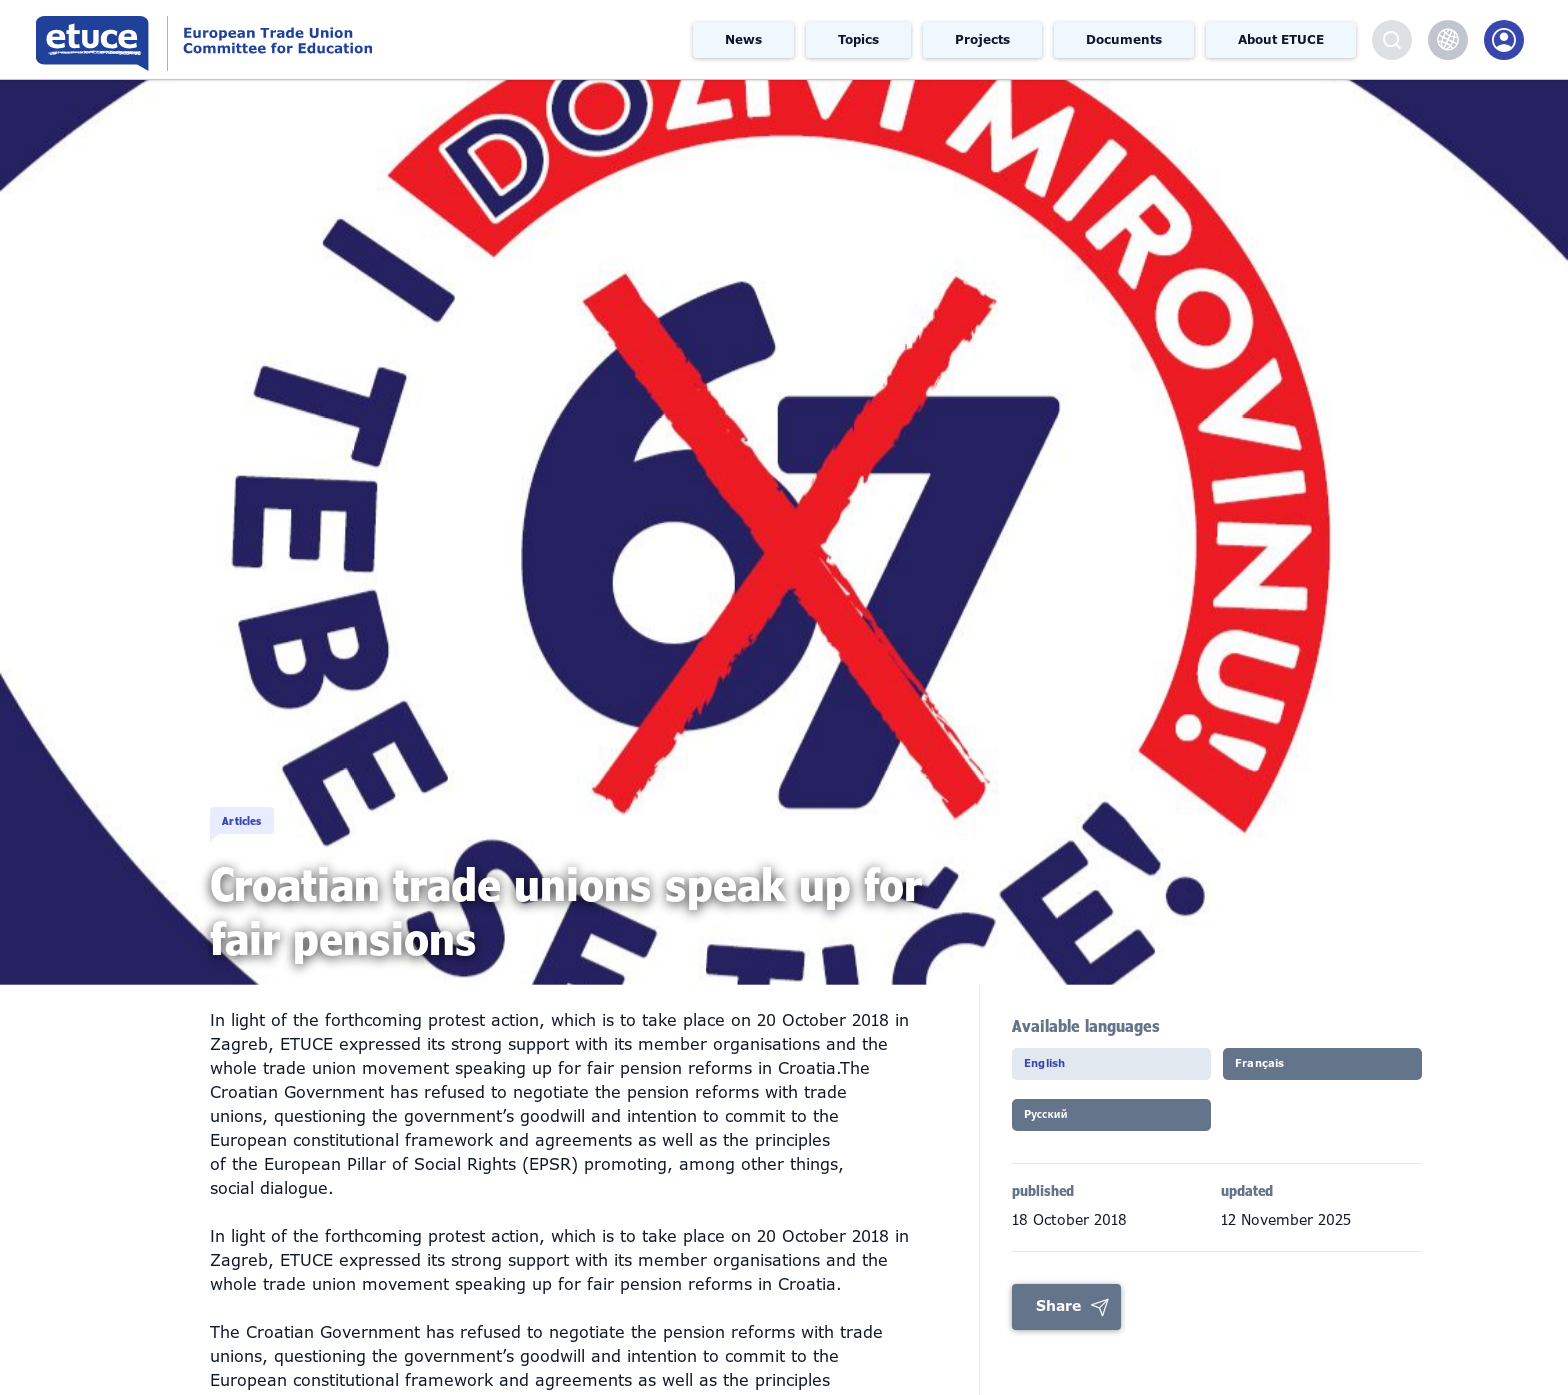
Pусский (1066, 1128)
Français (1280, 1070)
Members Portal (1504, 40)
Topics (858, 40)
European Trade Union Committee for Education (294, 39)
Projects (982, 40)
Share (1058, 1319)
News (743, 40)
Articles (270, 801)
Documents (1124, 40)
